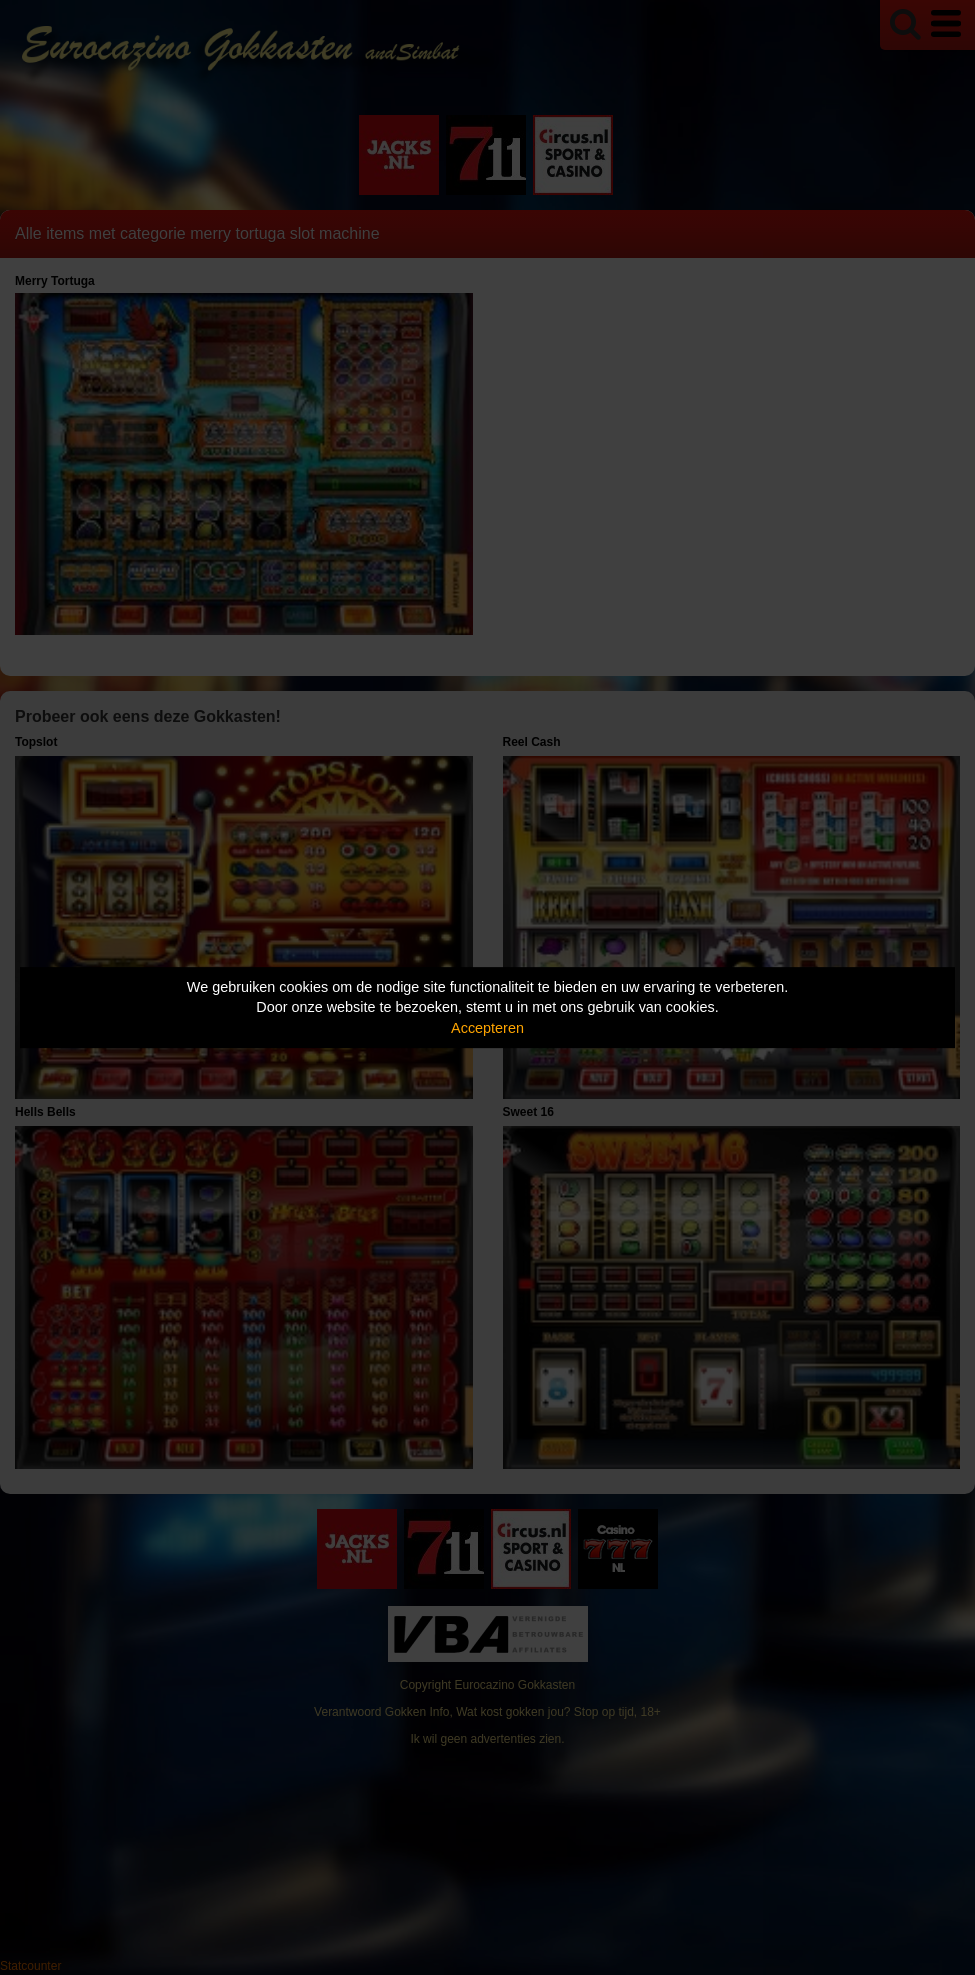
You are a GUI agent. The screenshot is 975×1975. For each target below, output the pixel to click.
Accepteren (487, 1028)
